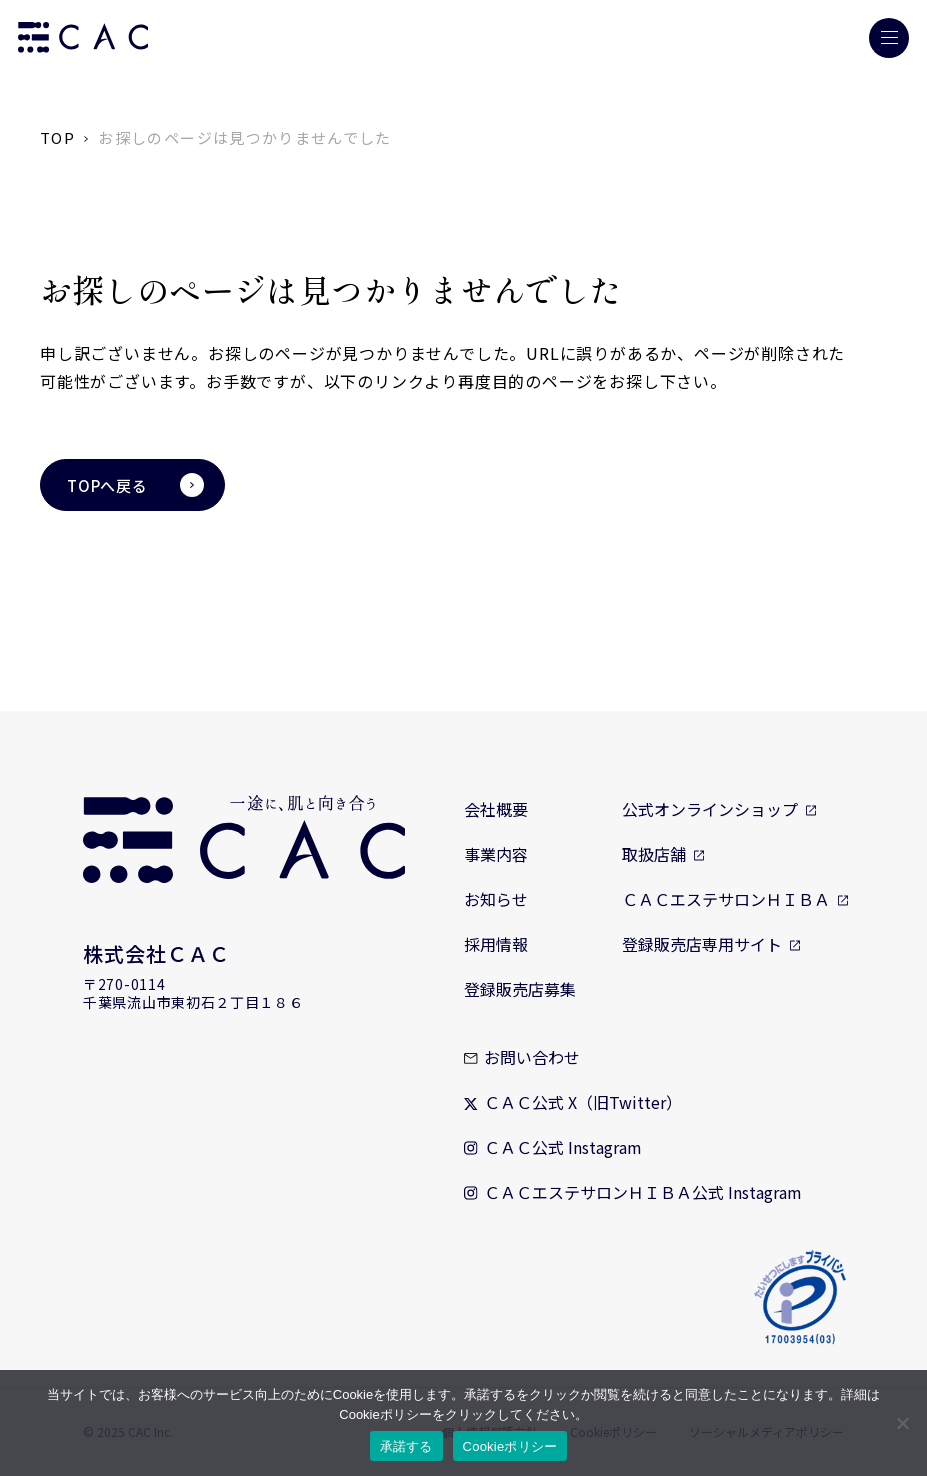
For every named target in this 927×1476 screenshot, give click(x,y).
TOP (57, 137)
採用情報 (496, 944)
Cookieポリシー (510, 1446)
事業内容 (496, 854)
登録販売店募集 (520, 989)
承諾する (406, 1446)
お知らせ (496, 899)
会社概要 (496, 809)
